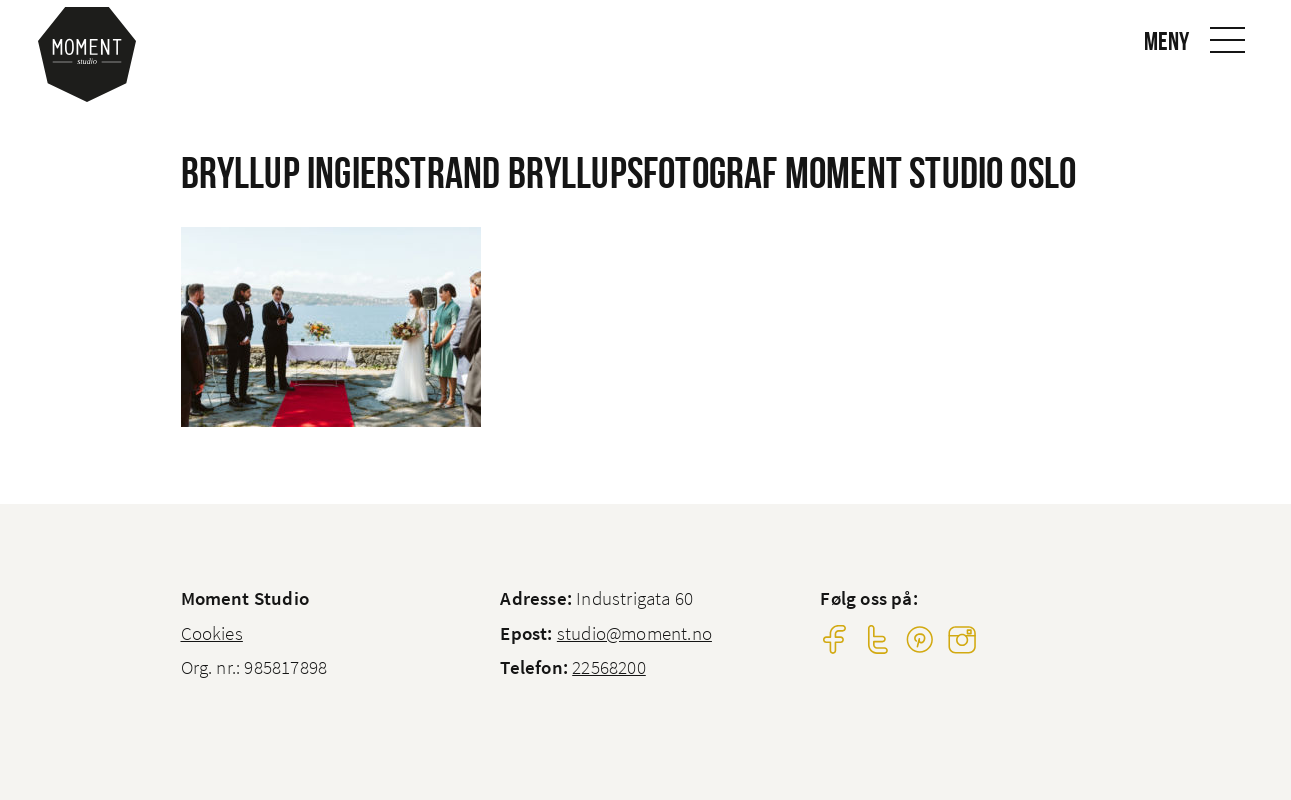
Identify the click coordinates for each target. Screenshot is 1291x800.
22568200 (609, 667)
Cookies (212, 633)
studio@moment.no (634, 633)
